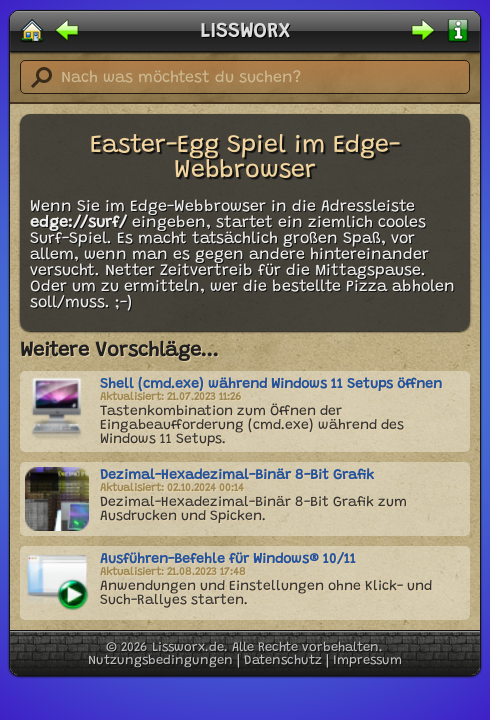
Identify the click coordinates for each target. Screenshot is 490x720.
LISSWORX (245, 32)
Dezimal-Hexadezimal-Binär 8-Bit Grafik (237, 476)
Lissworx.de (188, 647)
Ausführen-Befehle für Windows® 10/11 (228, 560)
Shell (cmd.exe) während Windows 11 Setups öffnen (271, 385)
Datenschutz (283, 660)
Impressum (367, 660)
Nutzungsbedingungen (160, 660)
